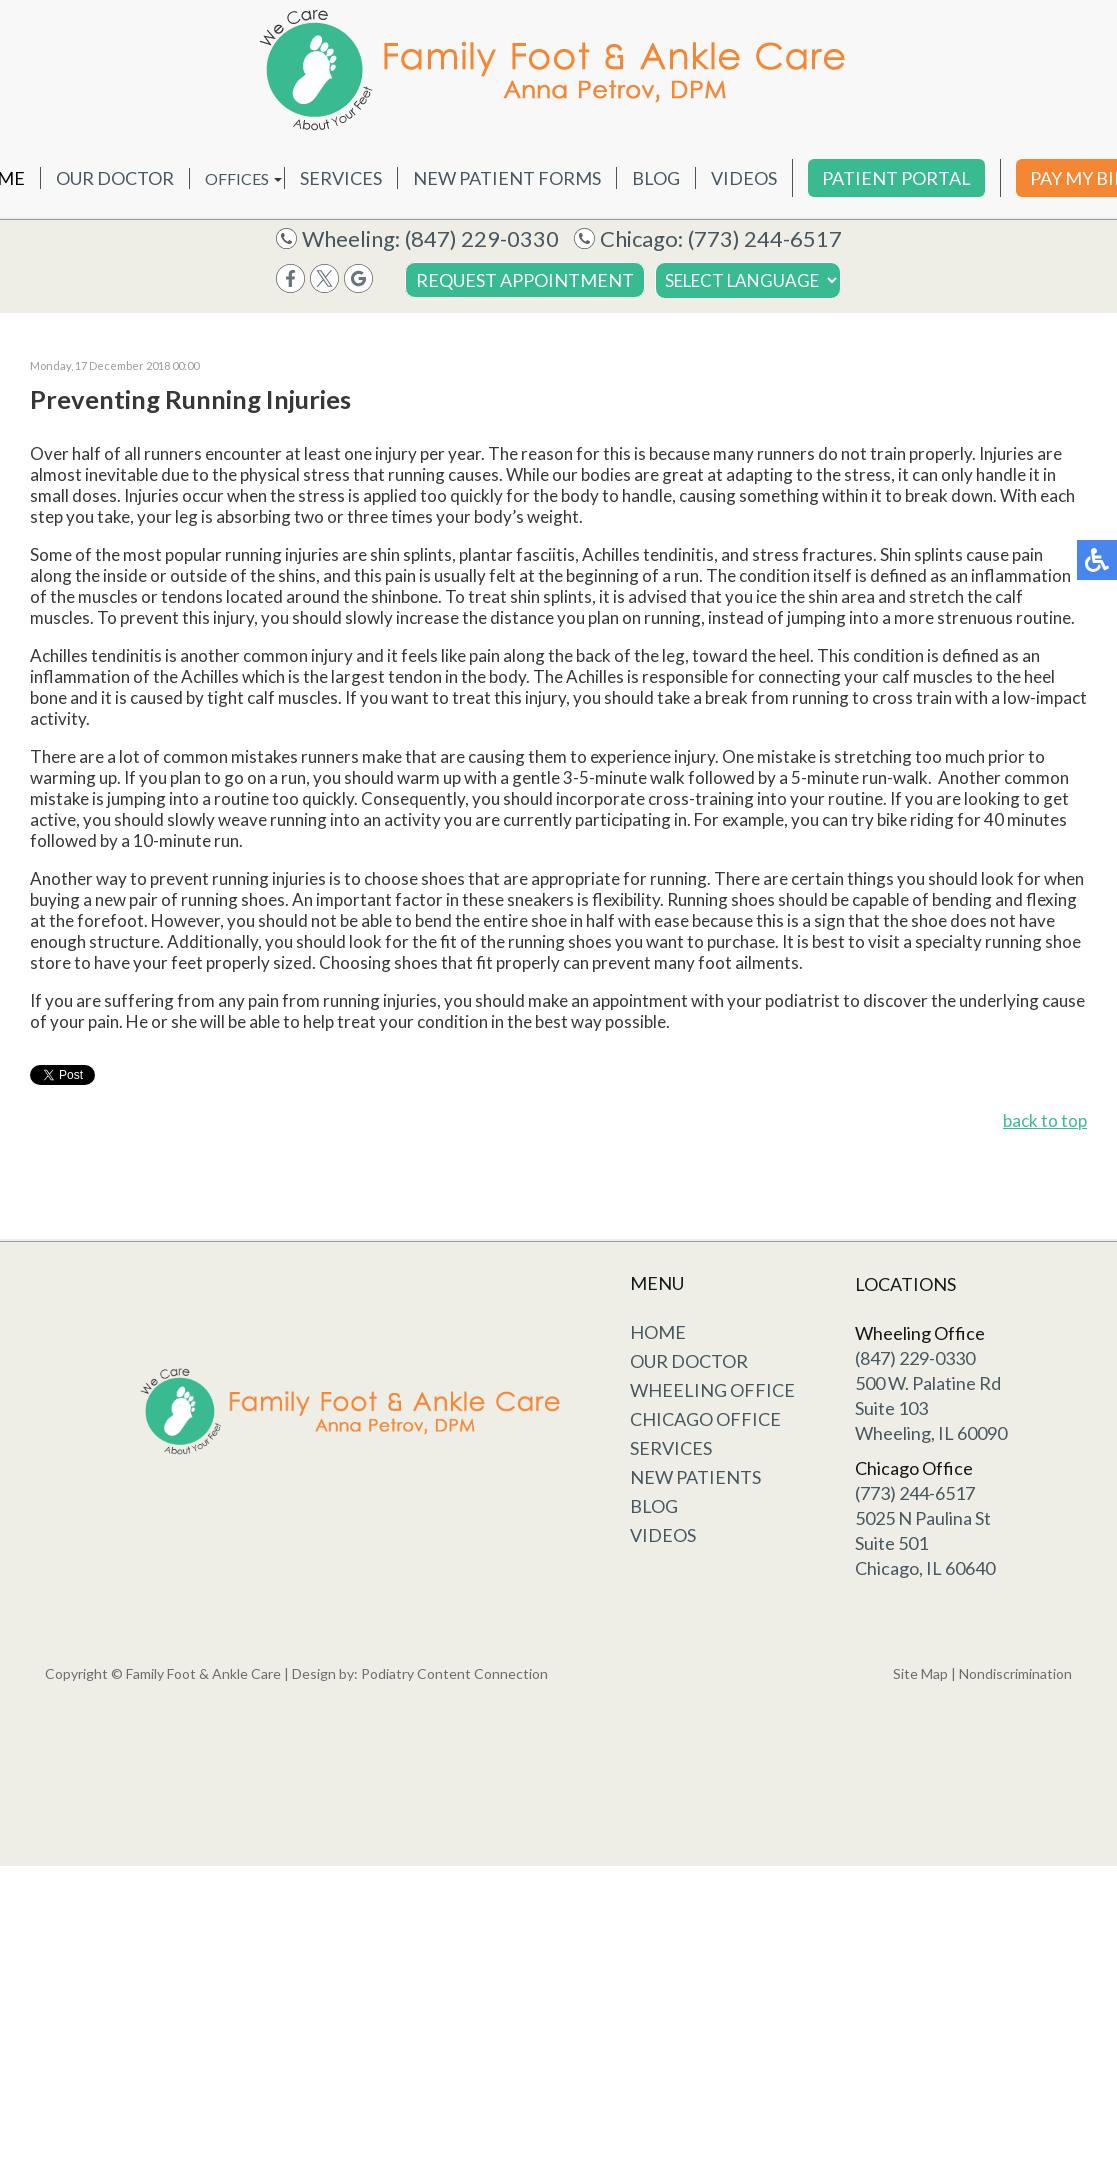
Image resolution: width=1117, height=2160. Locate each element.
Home (658, 1332)
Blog (656, 178)
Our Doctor (115, 178)
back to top (1045, 1120)
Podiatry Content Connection (454, 1673)
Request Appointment (525, 280)
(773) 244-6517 (765, 238)
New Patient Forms (507, 178)
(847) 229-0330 (482, 238)
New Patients (695, 1477)
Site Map (920, 1673)
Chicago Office (705, 1419)
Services (341, 178)
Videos (744, 178)
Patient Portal (896, 178)
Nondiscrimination (1015, 1673)
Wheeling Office (712, 1390)
